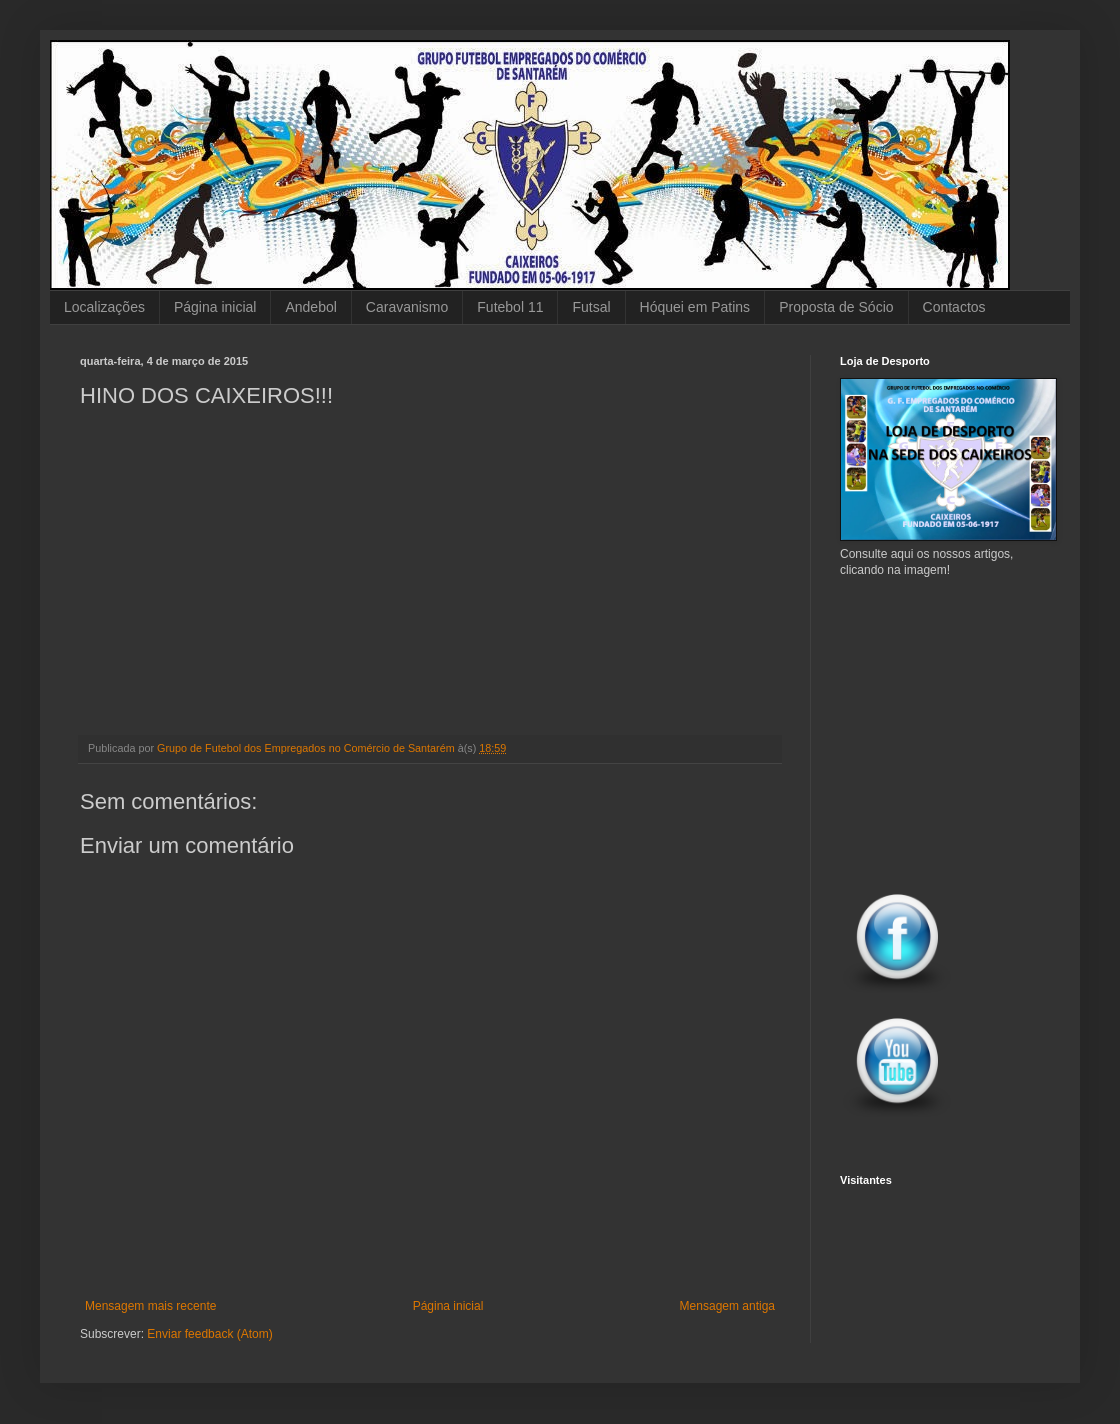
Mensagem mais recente (150, 1306)
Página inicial (215, 307)
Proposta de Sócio (836, 307)
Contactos (954, 307)
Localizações (104, 307)
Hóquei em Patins (695, 307)
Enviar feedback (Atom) (209, 1334)
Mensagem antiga (727, 1306)
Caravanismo (407, 307)
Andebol (310, 307)
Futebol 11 (510, 307)
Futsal (591, 307)
